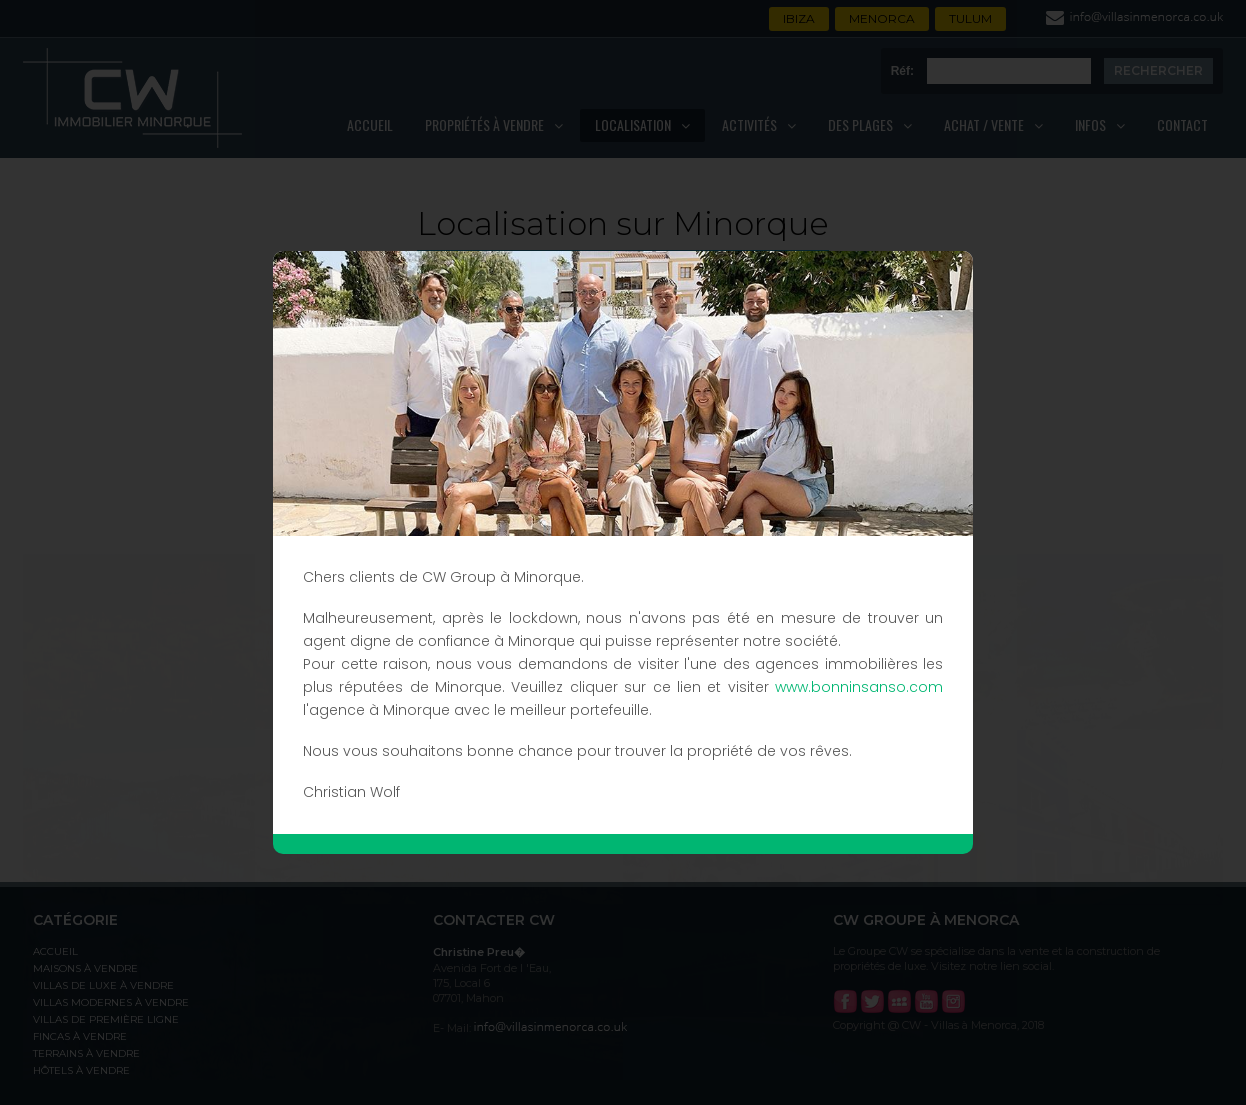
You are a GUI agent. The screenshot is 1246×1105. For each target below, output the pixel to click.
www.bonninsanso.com (859, 687)
